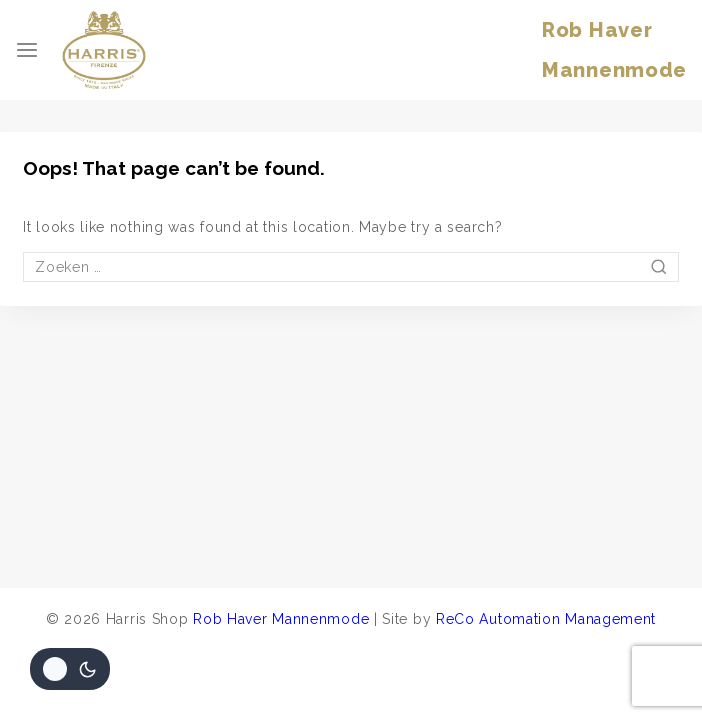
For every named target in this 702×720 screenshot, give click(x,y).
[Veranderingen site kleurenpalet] (70, 669)
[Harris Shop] (104, 50)
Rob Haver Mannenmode (281, 619)
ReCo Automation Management (546, 619)
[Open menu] (27, 50)
